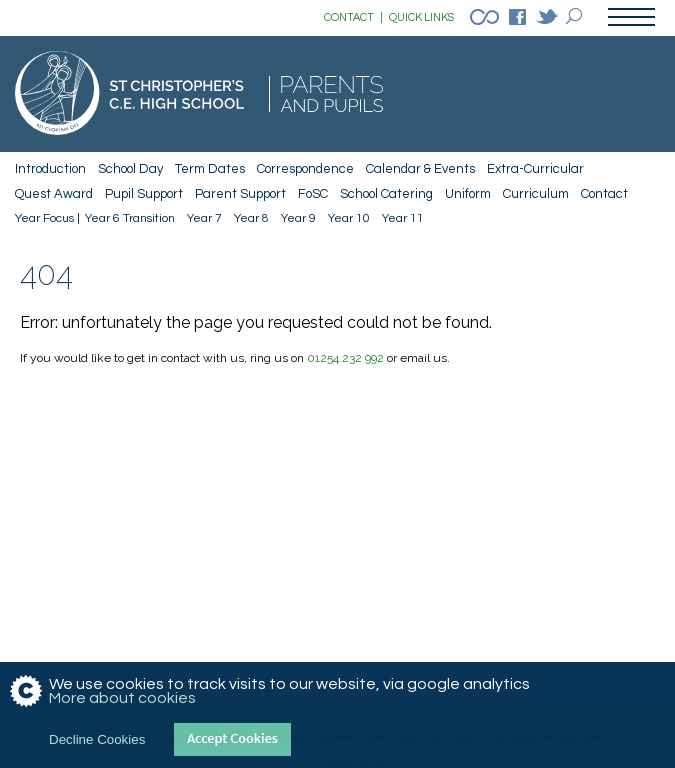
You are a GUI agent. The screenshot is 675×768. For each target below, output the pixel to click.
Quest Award (54, 194)
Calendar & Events (420, 169)
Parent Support (240, 194)
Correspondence (305, 169)
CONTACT (353, 18)
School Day (130, 169)
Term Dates (210, 169)
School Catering (386, 194)
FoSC (313, 194)
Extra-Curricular (535, 169)
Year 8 (251, 218)
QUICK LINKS (421, 17)
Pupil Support (144, 194)
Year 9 (298, 218)
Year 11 (403, 218)
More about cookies (122, 698)
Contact (604, 194)
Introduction (50, 169)
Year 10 (349, 218)
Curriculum (536, 194)
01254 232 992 (345, 358)
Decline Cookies (97, 739)
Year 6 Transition (130, 218)
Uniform (468, 194)
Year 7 (204, 218)
